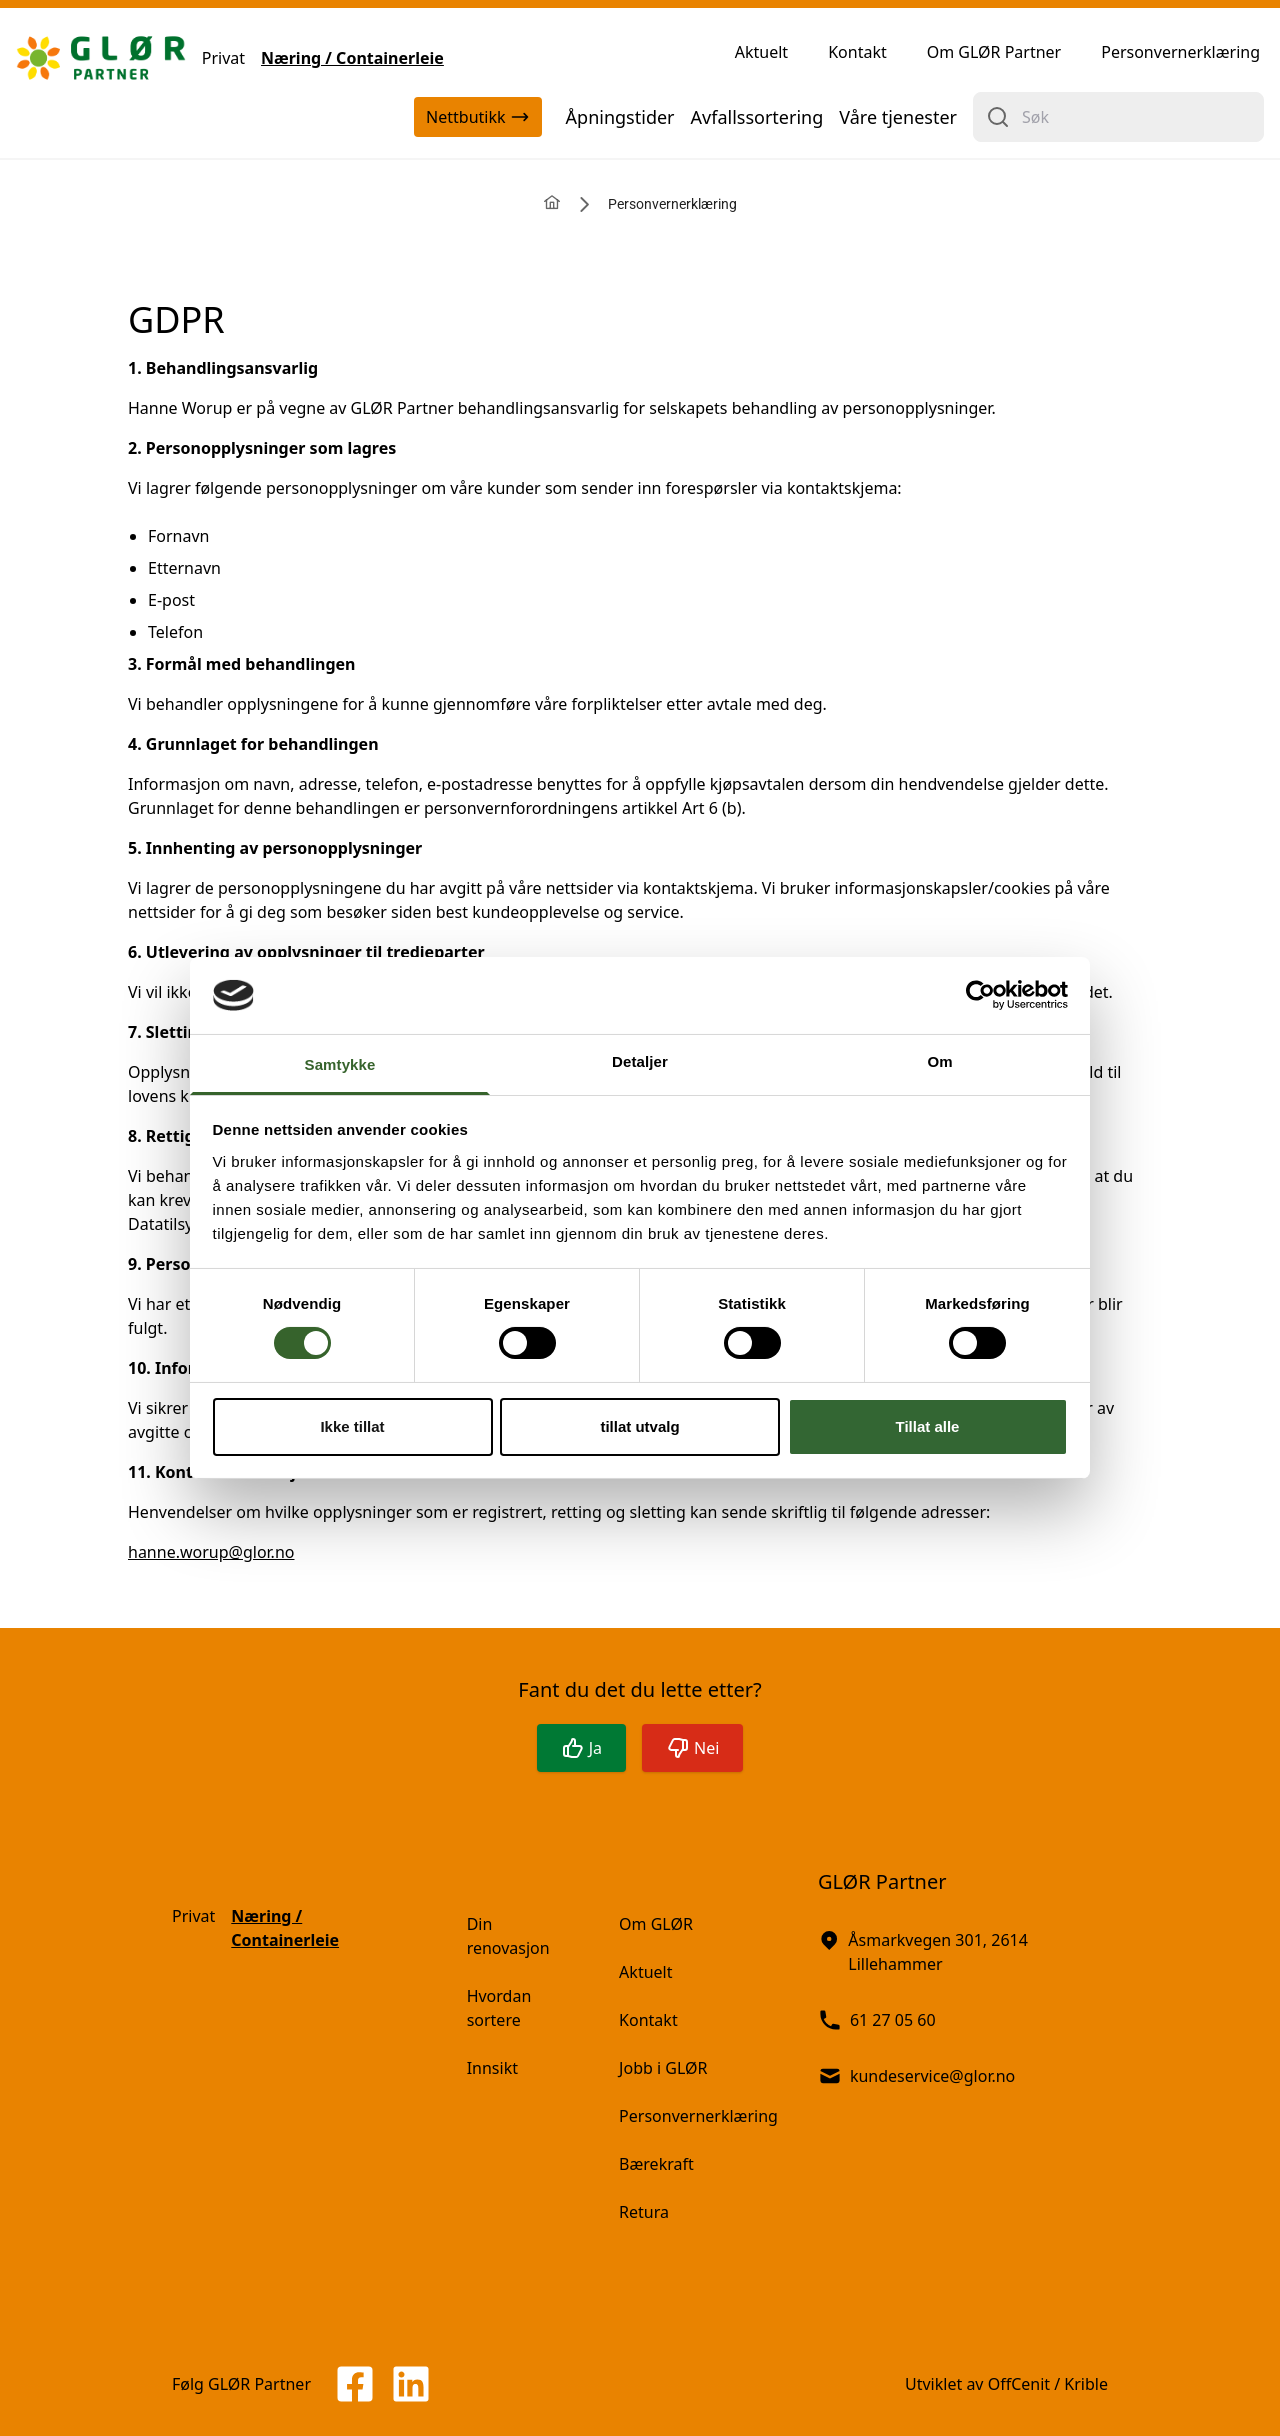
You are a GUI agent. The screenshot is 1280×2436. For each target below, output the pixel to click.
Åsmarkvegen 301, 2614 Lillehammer (923, 1951)
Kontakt (857, 52)
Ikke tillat (352, 1426)
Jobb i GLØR (663, 2068)
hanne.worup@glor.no (211, 1552)
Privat (223, 58)
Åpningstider (620, 117)
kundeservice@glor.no (916, 2076)
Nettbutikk (477, 117)
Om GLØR (656, 1924)
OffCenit (1019, 2384)
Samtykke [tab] (340, 1064)
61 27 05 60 (877, 2020)
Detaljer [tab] (640, 1061)
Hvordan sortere (499, 2008)
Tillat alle (928, 1426)
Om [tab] (939, 1061)
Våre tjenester (898, 117)
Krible (1086, 2384)
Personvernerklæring (1180, 52)
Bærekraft (656, 2164)
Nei (692, 1748)
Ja (581, 1748)
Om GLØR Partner (994, 52)
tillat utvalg (639, 1426)
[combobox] (1118, 117)
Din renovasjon (508, 1936)
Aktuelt (761, 52)
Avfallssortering (757, 117)
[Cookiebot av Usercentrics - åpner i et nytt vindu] (980, 995)
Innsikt (492, 2068)
